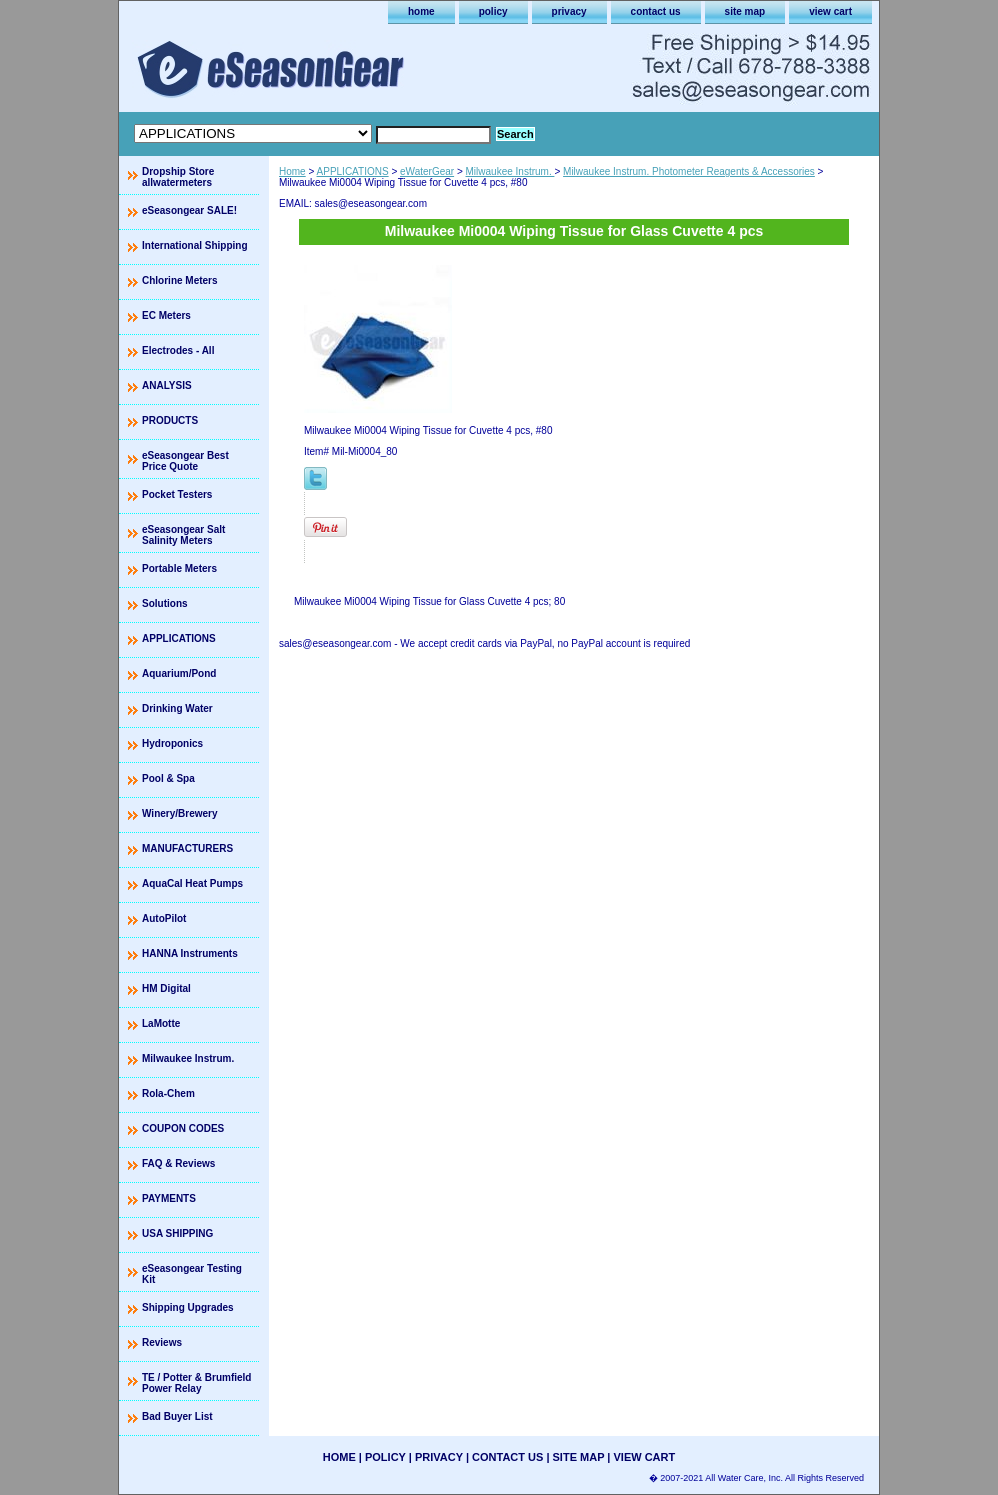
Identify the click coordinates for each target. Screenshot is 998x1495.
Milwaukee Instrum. (510, 171)
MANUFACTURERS (187, 848)
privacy (569, 11)
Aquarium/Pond (179, 673)
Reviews (162, 1342)
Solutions (165, 603)
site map (745, 11)
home (421, 11)
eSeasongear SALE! (189, 210)
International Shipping (195, 245)
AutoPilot (164, 918)
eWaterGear (427, 171)
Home (292, 171)
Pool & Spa (168, 778)
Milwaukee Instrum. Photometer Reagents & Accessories (689, 171)
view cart (830, 11)
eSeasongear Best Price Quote (185, 461)
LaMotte (161, 1023)
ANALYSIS (167, 385)
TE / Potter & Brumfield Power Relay (196, 1383)
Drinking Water (177, 708)
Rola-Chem (168, 1093)
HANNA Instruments (190, 953)
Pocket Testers (177, 494)
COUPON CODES (183, 1128)
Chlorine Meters (180, 280)
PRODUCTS (170, 420)
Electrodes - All (178, 350)
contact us (656, 11)
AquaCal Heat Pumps (192, 883)
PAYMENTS (169, 1198)
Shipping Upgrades (188, 1307)
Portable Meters (179, 568)
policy (493, 11)
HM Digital (166, 988)
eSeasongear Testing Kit (192, 1274)
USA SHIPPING (177, 1233)
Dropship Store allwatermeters (178, 177)
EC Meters (166, 315)
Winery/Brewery (180, 813)
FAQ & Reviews (178, 1163)
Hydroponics (172, 743)
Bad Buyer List (177, 1416)
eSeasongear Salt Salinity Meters (183, 535)
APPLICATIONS (353, 171)
